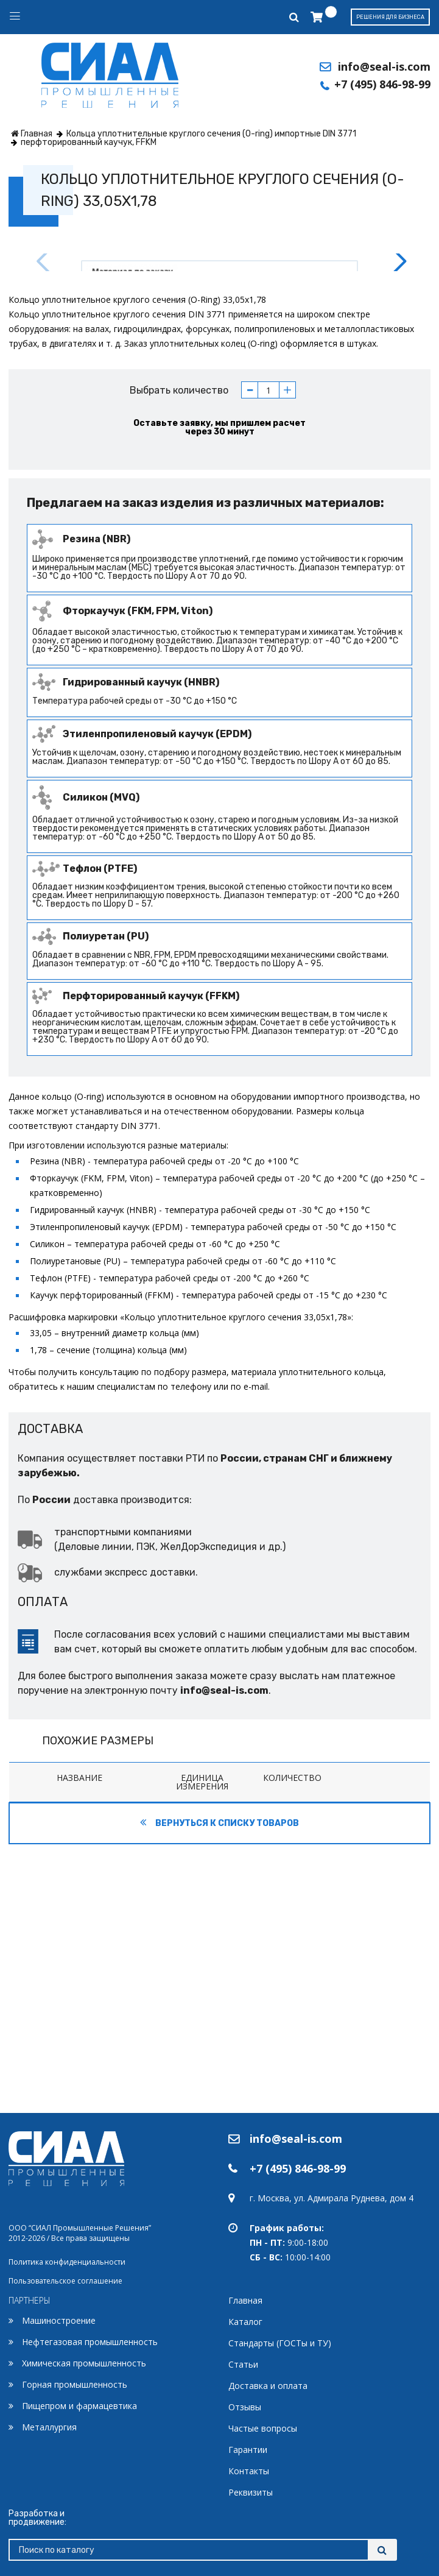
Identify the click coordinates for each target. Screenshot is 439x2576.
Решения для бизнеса (390, 17)
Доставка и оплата (267, 2385)
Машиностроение (59, 2320)
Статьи (243, 2364)
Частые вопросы (262, 2428)
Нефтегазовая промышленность (90, 2342)
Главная (245, 2300)
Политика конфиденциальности (67, 2262)
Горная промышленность (74, 2384)
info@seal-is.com (384, 66)
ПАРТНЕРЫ (30, 2300)
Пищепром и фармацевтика (79, 2405)
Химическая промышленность (84, 2363)
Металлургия (49, 2427)
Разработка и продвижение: (37, 2518)
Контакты (248, 2471)
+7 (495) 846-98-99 (382, 84)
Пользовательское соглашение (65, 2281)
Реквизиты (250, 2492)
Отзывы (244, 2407)
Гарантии (247, 2449)
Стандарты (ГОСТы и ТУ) (279, 2343)
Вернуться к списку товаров (219, 2091)
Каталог (245, 2321)
